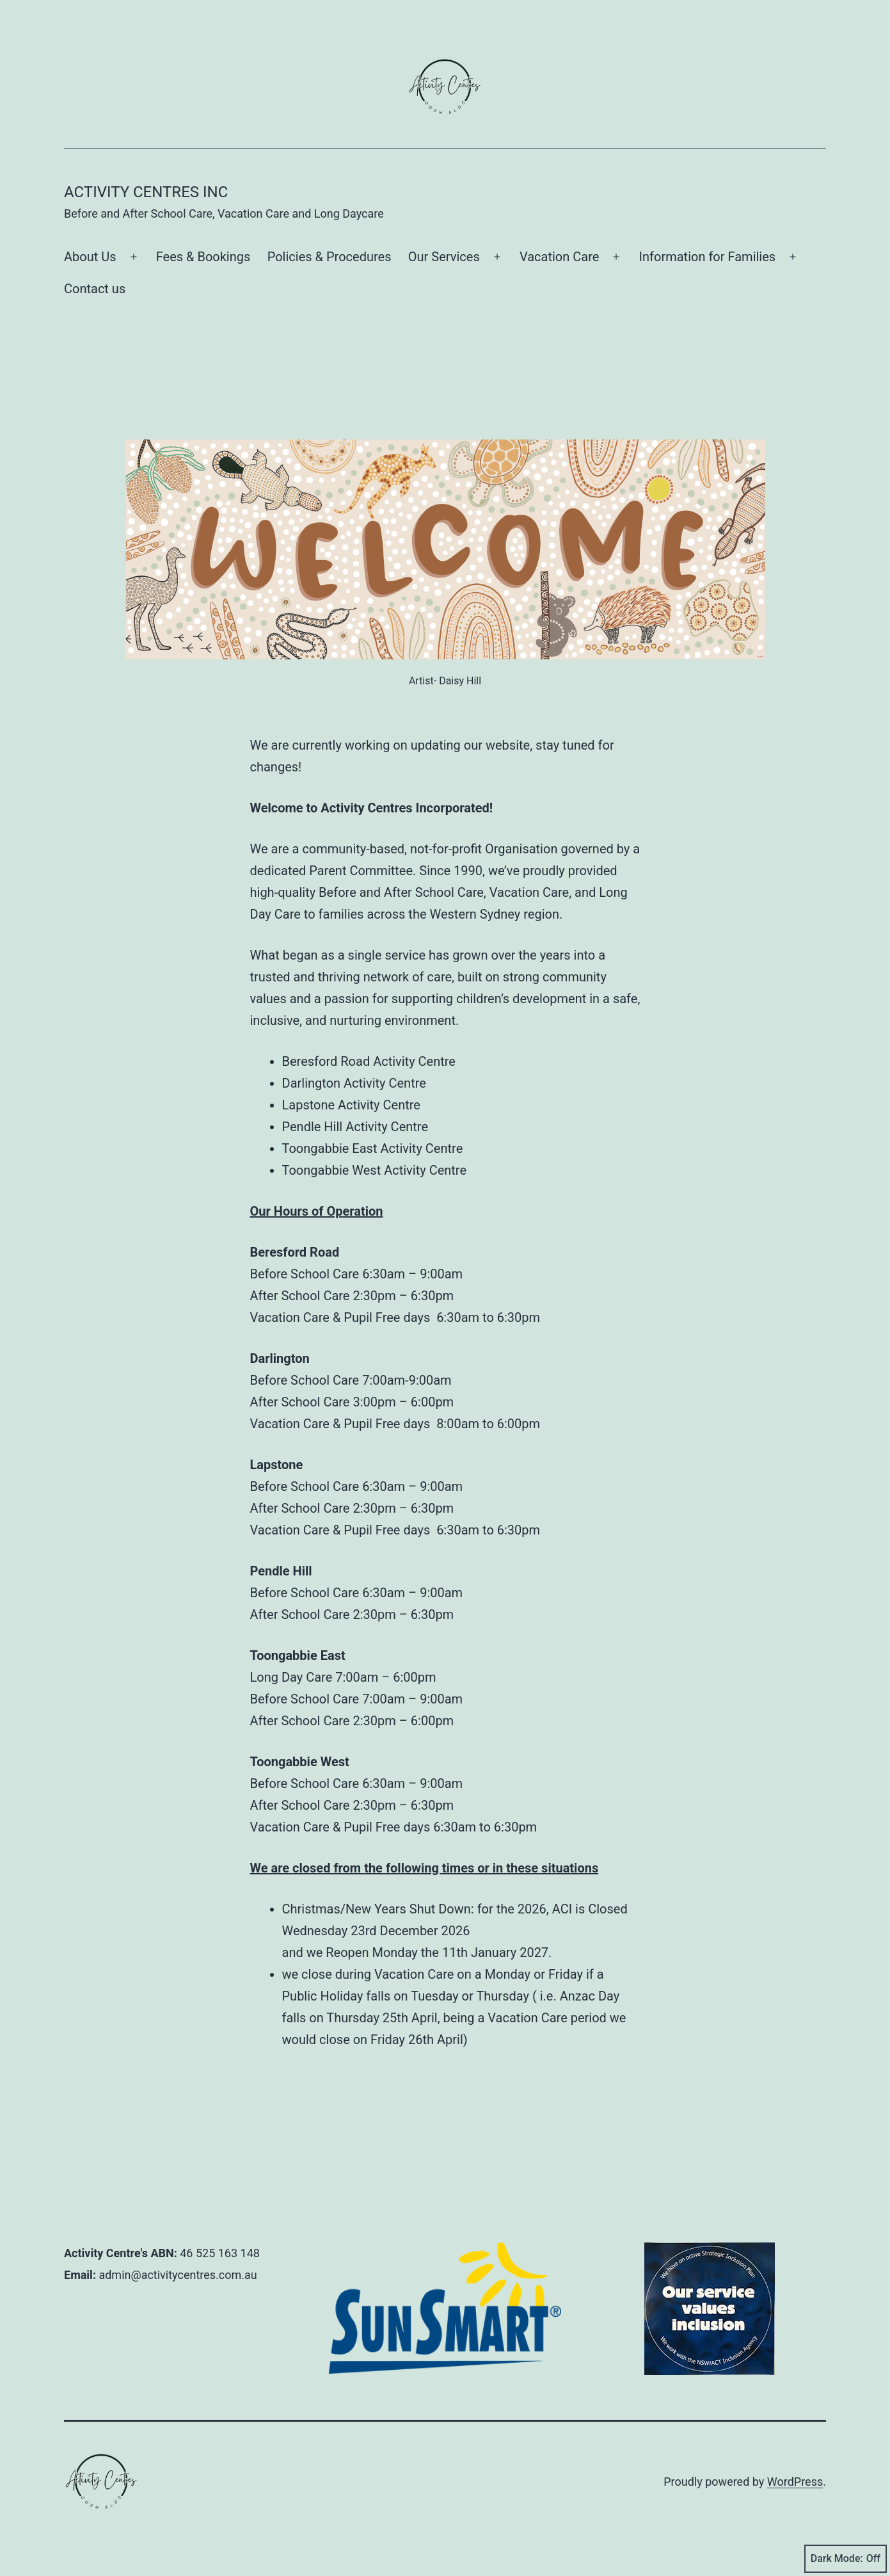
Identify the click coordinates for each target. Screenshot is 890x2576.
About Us (90, 256)
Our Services (444, 256)
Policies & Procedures (329, 256)
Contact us (94, 288)
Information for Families (707, 256)
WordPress (795, 2481)
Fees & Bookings (203, 256)
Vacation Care (559, 256)
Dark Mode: (845, 2558)
